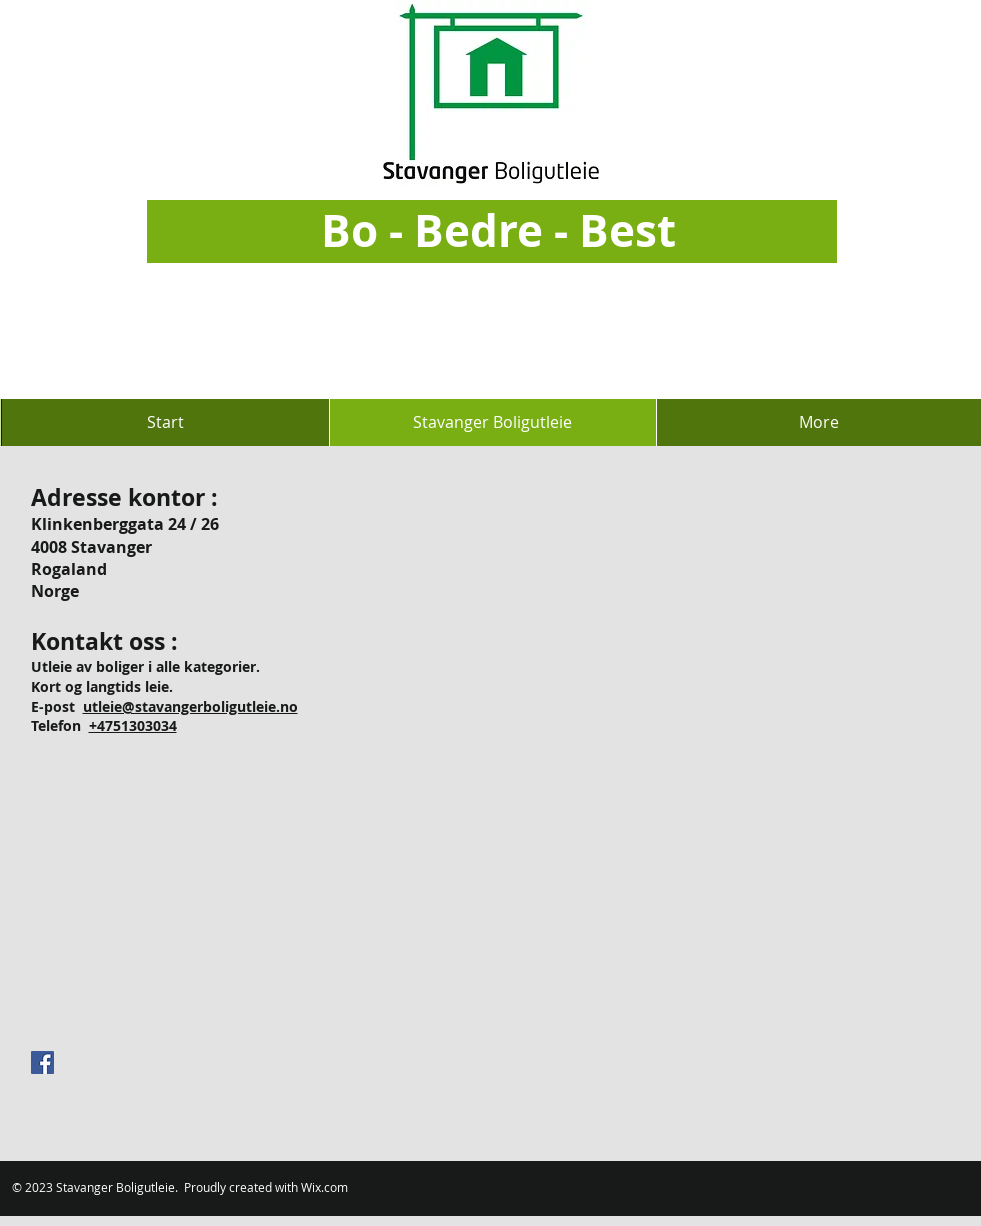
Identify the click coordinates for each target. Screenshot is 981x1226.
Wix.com (324, 1187)
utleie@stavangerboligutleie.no (190, 706)
